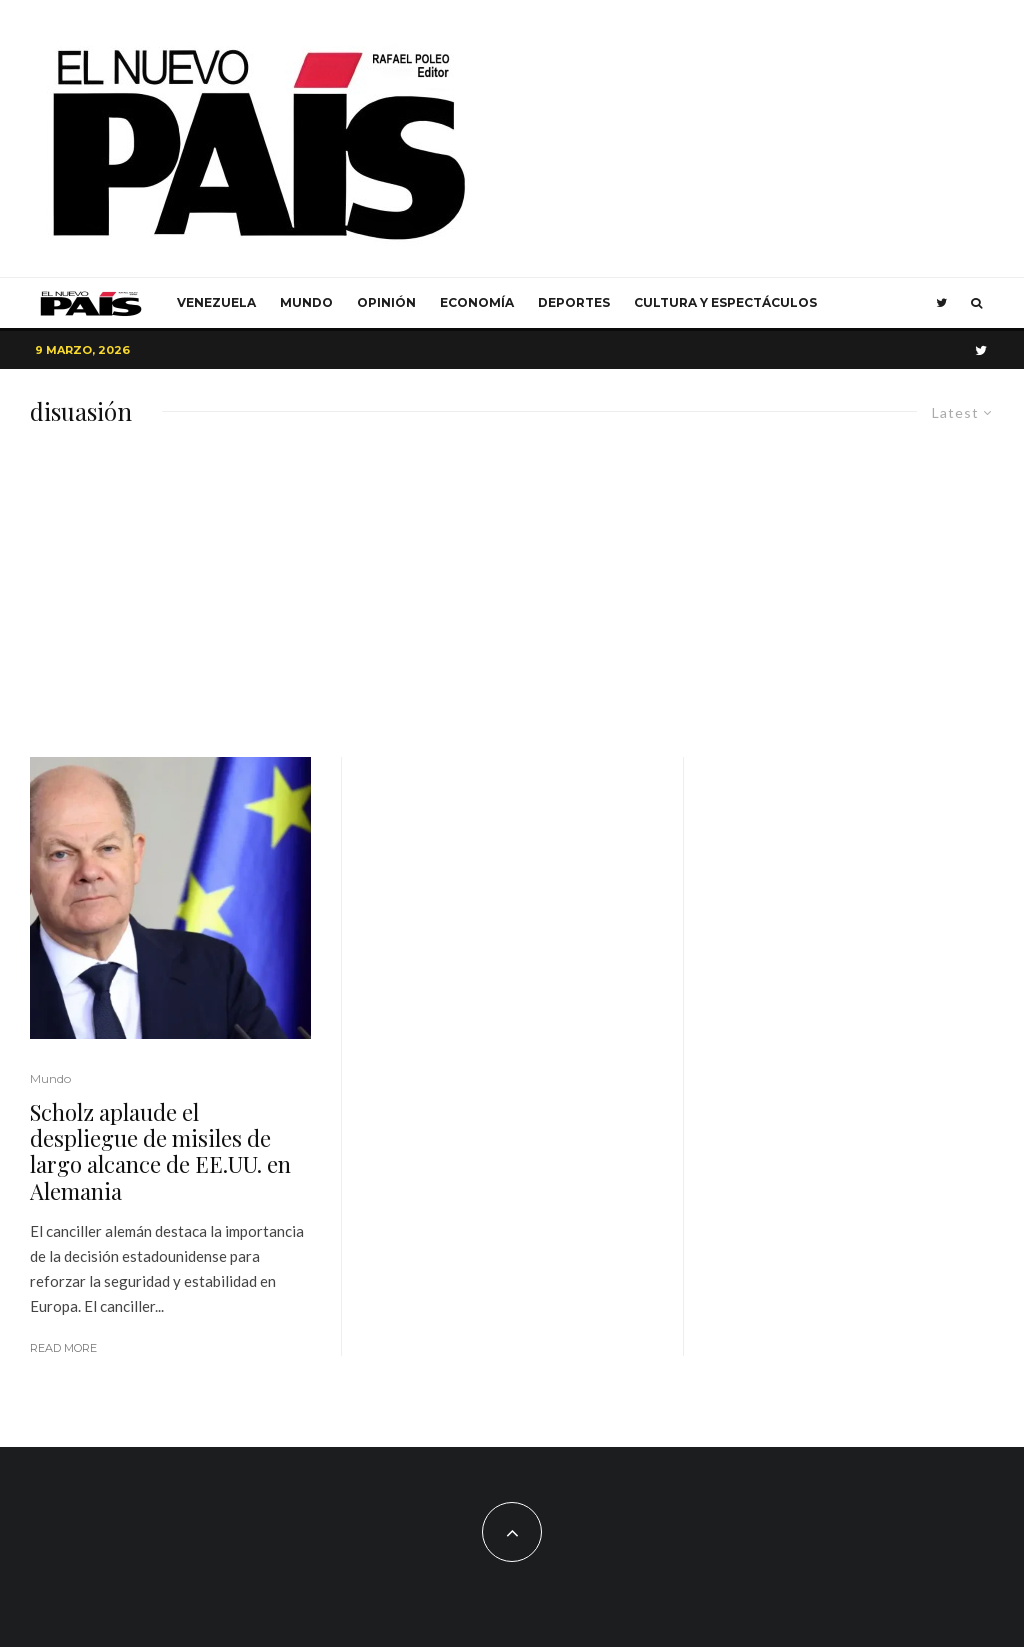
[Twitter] (941, 303)
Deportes (574, 302)
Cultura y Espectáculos (725, 302)
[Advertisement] (512, 607)
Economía (477, 302)
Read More (63, 1348)
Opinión (386, 302)
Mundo (306, 302)
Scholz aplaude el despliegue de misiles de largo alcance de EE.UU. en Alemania (160, 1152)
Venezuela (216, 302)
